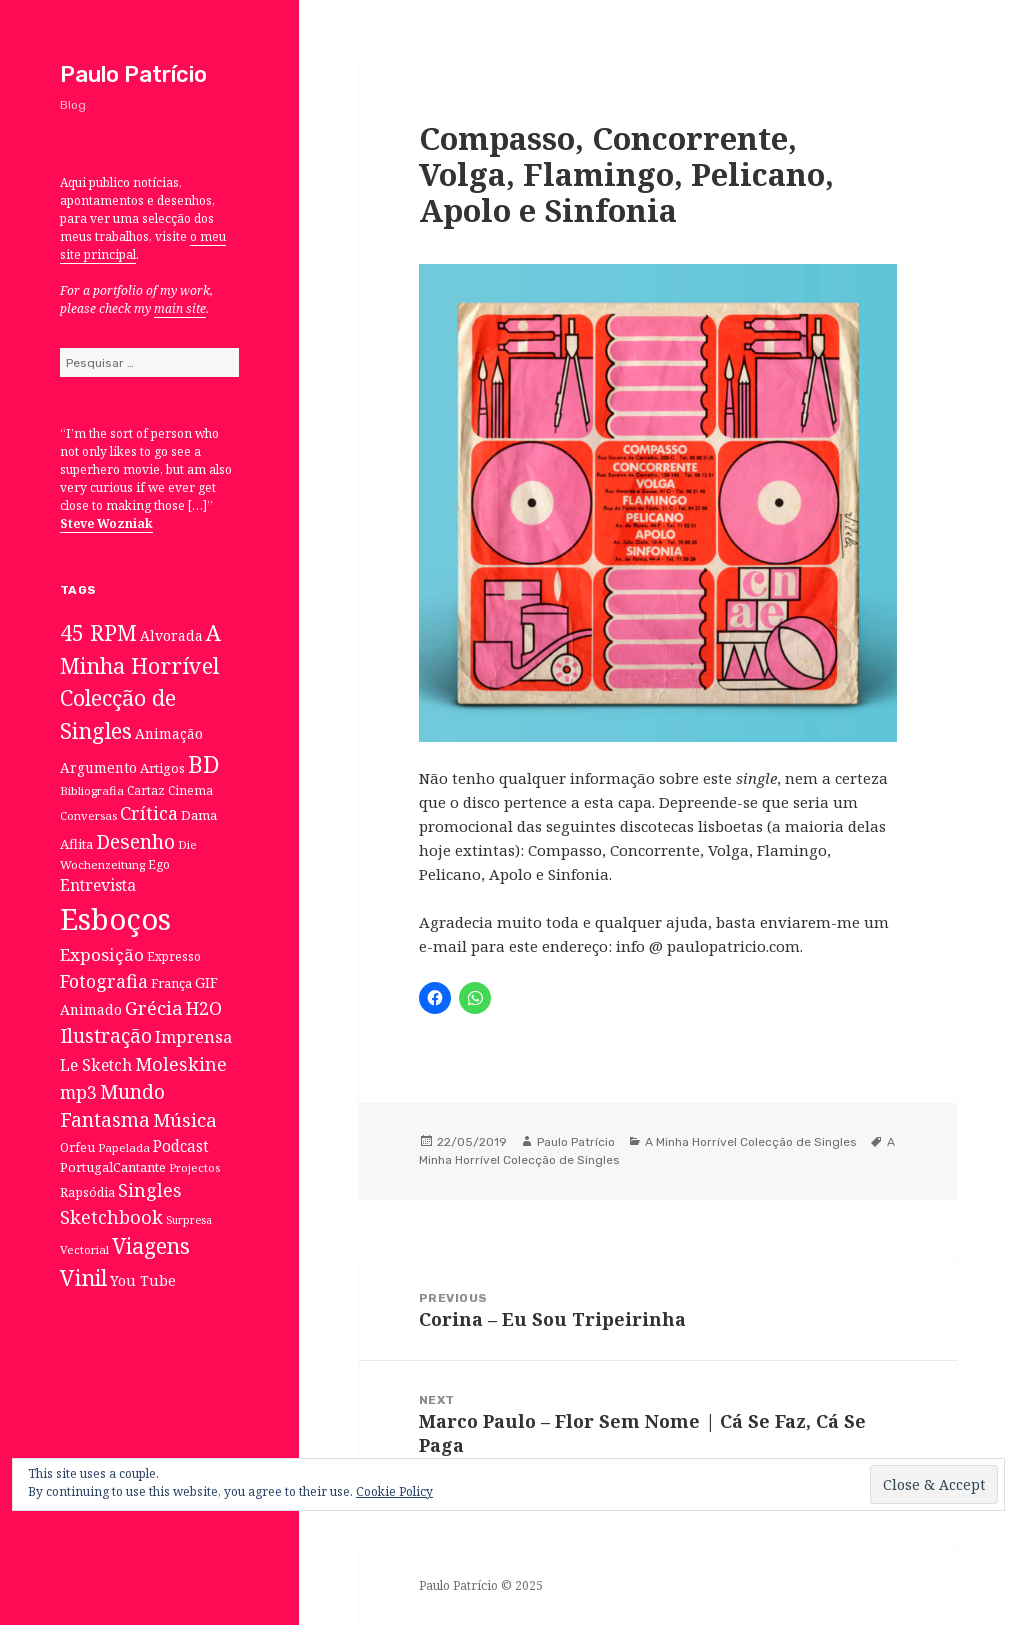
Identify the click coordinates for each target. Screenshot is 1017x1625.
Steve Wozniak (106, 523)
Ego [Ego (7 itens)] (159, 864)
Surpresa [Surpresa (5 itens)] (189, 1220)
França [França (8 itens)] (171, 983)
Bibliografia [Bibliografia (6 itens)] (92, 790)
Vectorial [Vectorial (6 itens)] (84, 1249)
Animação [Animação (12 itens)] (169, 733)
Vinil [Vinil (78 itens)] (83, 1277)
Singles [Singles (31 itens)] (150, 1190)
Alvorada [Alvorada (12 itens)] (171, 635)
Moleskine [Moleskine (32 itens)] (181, 1064)
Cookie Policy (394, 1491)
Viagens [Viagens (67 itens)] (151, 1246)
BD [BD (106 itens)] (204, 764)
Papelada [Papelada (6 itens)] (124, 1147)
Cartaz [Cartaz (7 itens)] (146, 790)
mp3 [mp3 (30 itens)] (78, 1092)
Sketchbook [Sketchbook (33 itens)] (111, 1217)
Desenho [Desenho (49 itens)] (135, 841)
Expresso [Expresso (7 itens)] (174, 956)
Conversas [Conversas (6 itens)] (88, 815)
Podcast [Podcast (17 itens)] (181, 1146)
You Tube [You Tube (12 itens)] (143, 1280)
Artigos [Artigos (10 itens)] (162, 768)
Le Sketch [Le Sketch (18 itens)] (96, 1065)
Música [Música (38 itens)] (185, 1119)
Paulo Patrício (133, 74)
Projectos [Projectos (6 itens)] (194, 1167)
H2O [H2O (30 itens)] (204, 1008)
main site (180, 308)
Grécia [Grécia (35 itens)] (154, 1007)
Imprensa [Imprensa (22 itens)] (193, 1037)
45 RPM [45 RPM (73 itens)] (98, 632)
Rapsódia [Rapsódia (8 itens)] (87, 1192)
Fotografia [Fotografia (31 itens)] (104, 981)
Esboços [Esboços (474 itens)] (115, 919)
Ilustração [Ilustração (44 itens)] (106, 1035)
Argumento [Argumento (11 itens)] (98, 767)
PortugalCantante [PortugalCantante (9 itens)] (113, 1167)
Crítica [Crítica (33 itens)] (149, 813)
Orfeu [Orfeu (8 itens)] (77, 1147)
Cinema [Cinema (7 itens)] (190, 790)
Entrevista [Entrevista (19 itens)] (98, 885)
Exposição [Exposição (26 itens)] (102, 954)
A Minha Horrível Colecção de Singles (751, 1142)
